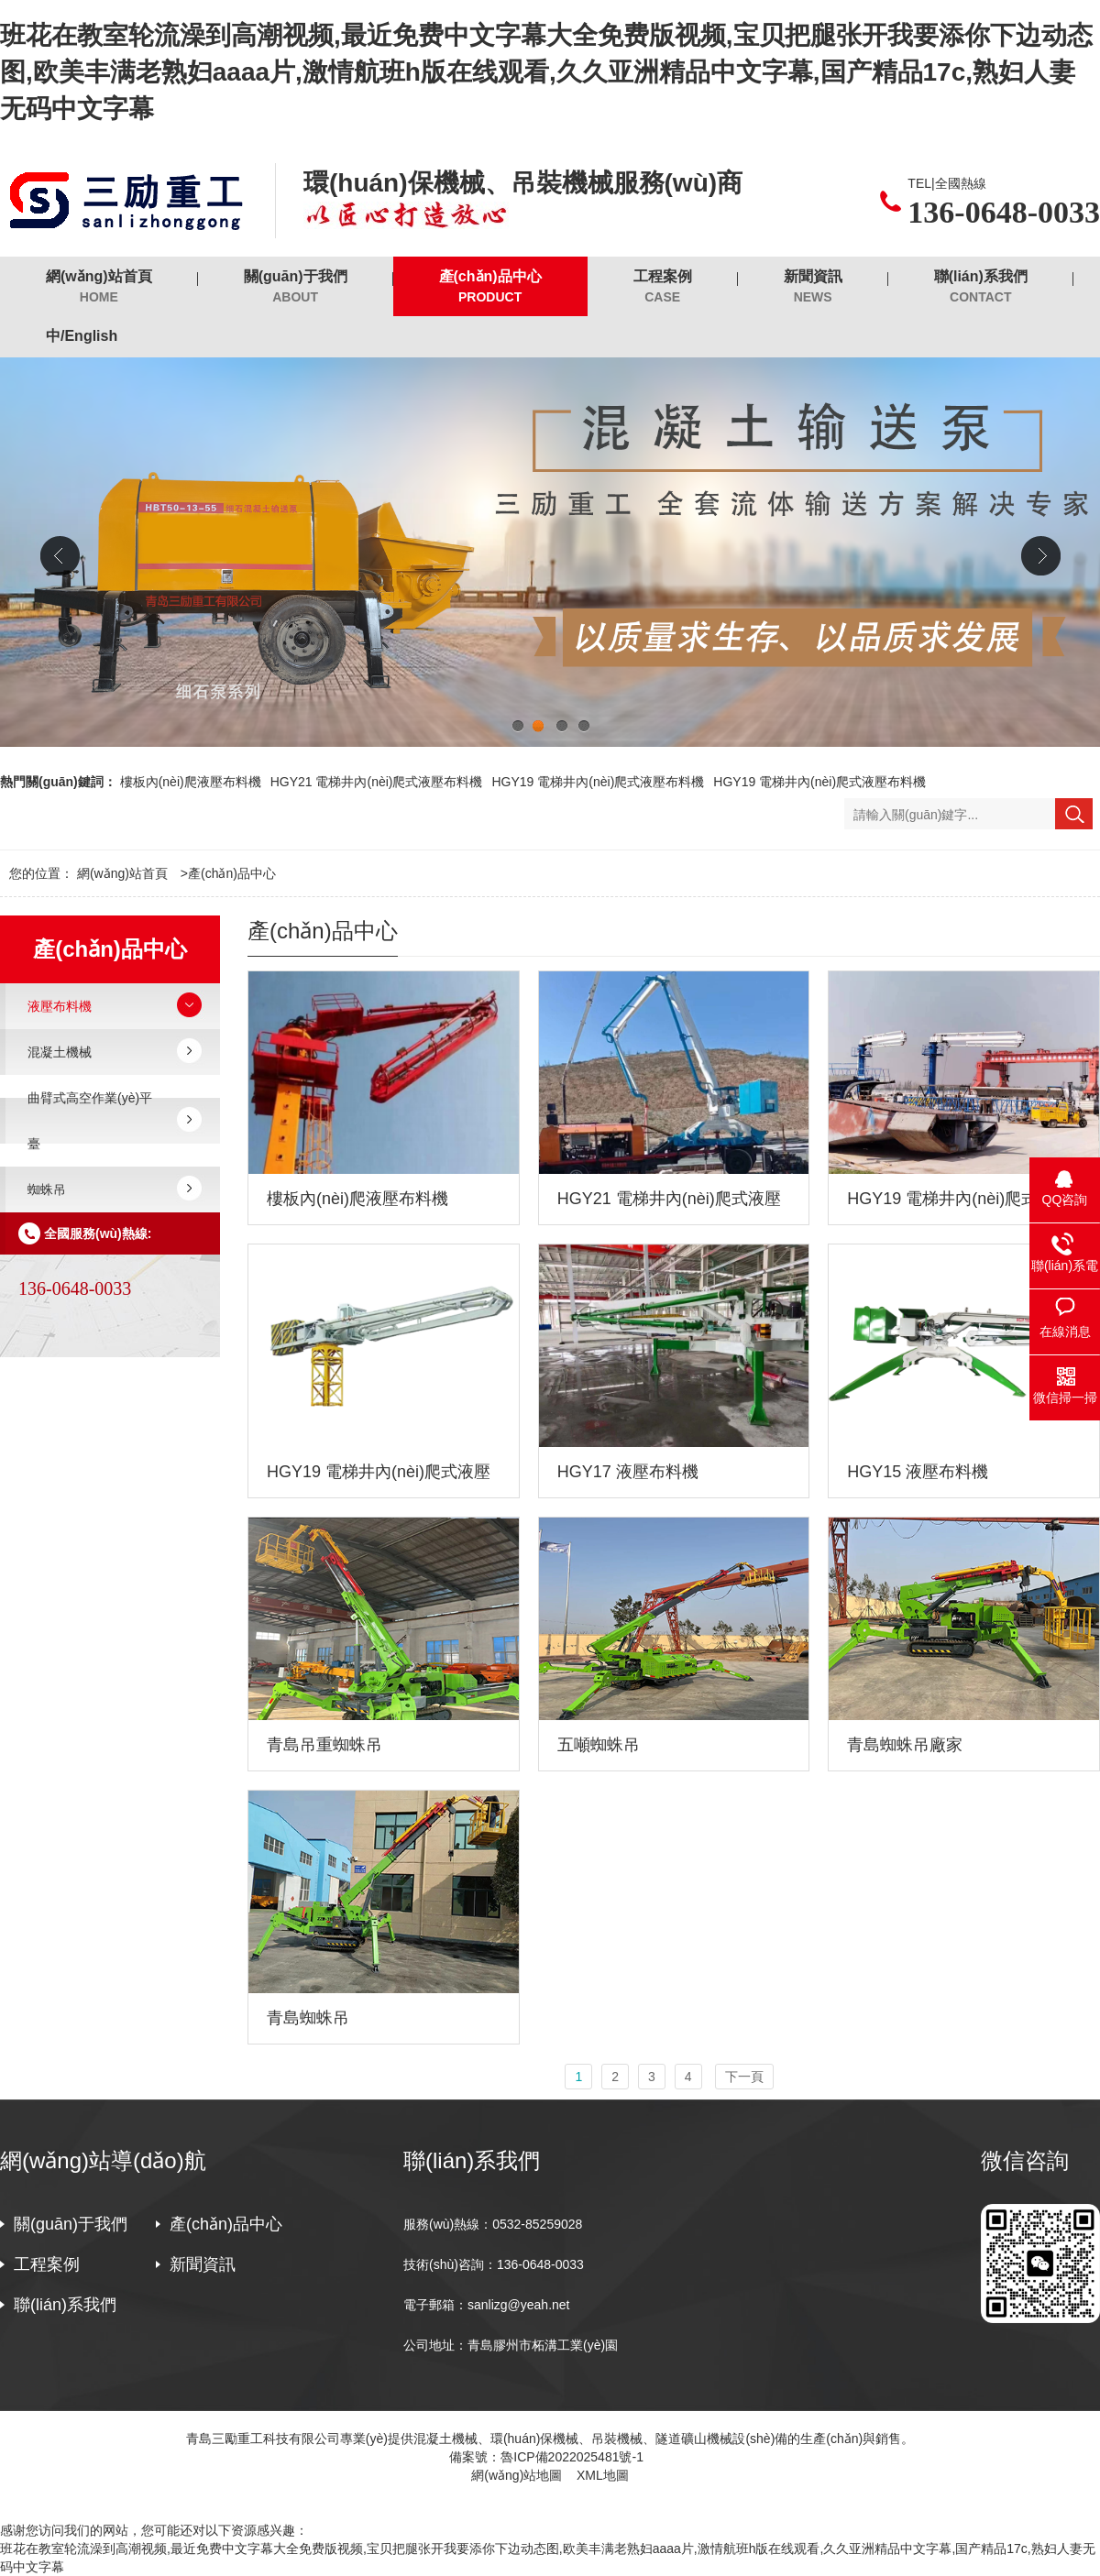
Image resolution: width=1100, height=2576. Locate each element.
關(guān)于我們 (295, 287)
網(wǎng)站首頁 (99, 287)
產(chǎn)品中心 (490, 287)
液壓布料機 (60, 1006)
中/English (81, 336)
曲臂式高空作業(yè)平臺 (90, 1121)
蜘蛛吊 (47, 1189)
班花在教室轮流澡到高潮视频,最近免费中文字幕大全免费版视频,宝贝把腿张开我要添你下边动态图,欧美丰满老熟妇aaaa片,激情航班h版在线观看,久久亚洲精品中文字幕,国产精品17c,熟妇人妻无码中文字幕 (546, 72)
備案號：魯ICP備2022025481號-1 (549, 2457)
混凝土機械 (60, 1052)
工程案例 (662, 287)
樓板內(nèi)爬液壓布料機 (190, 781)
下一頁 (744, 2076)
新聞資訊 (813, 287)
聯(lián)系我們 (981, 287)
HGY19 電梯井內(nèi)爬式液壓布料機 (597, 781)
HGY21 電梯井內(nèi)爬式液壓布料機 (376, 781)
